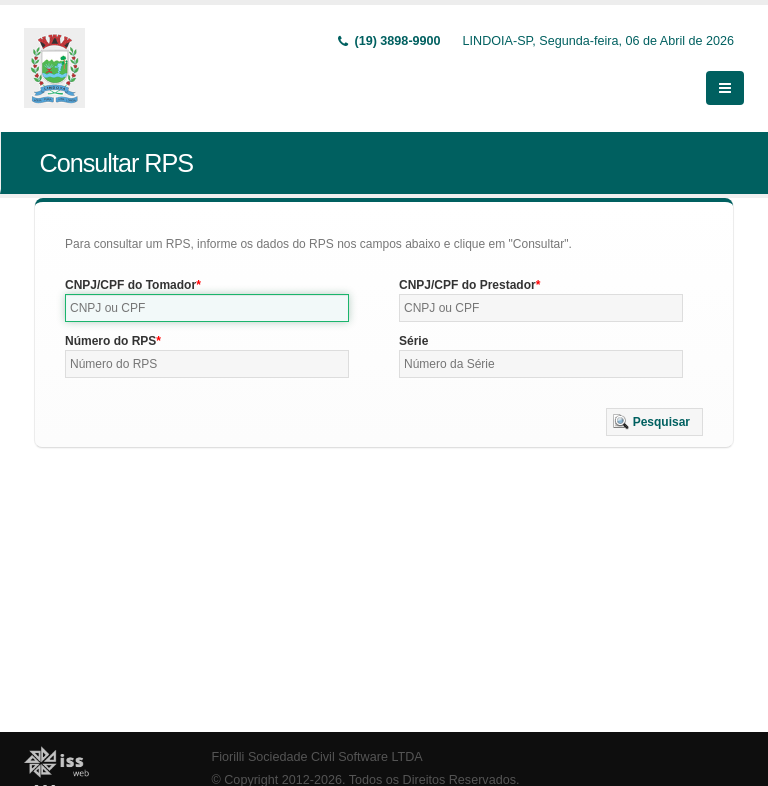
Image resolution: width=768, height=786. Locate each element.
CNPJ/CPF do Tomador (130, 285)
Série (413, 341)
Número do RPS (110, 341)
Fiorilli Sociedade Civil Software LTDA (317, 757)
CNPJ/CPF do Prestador (467, 285)
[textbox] (207, 308)
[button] (654, 422)
